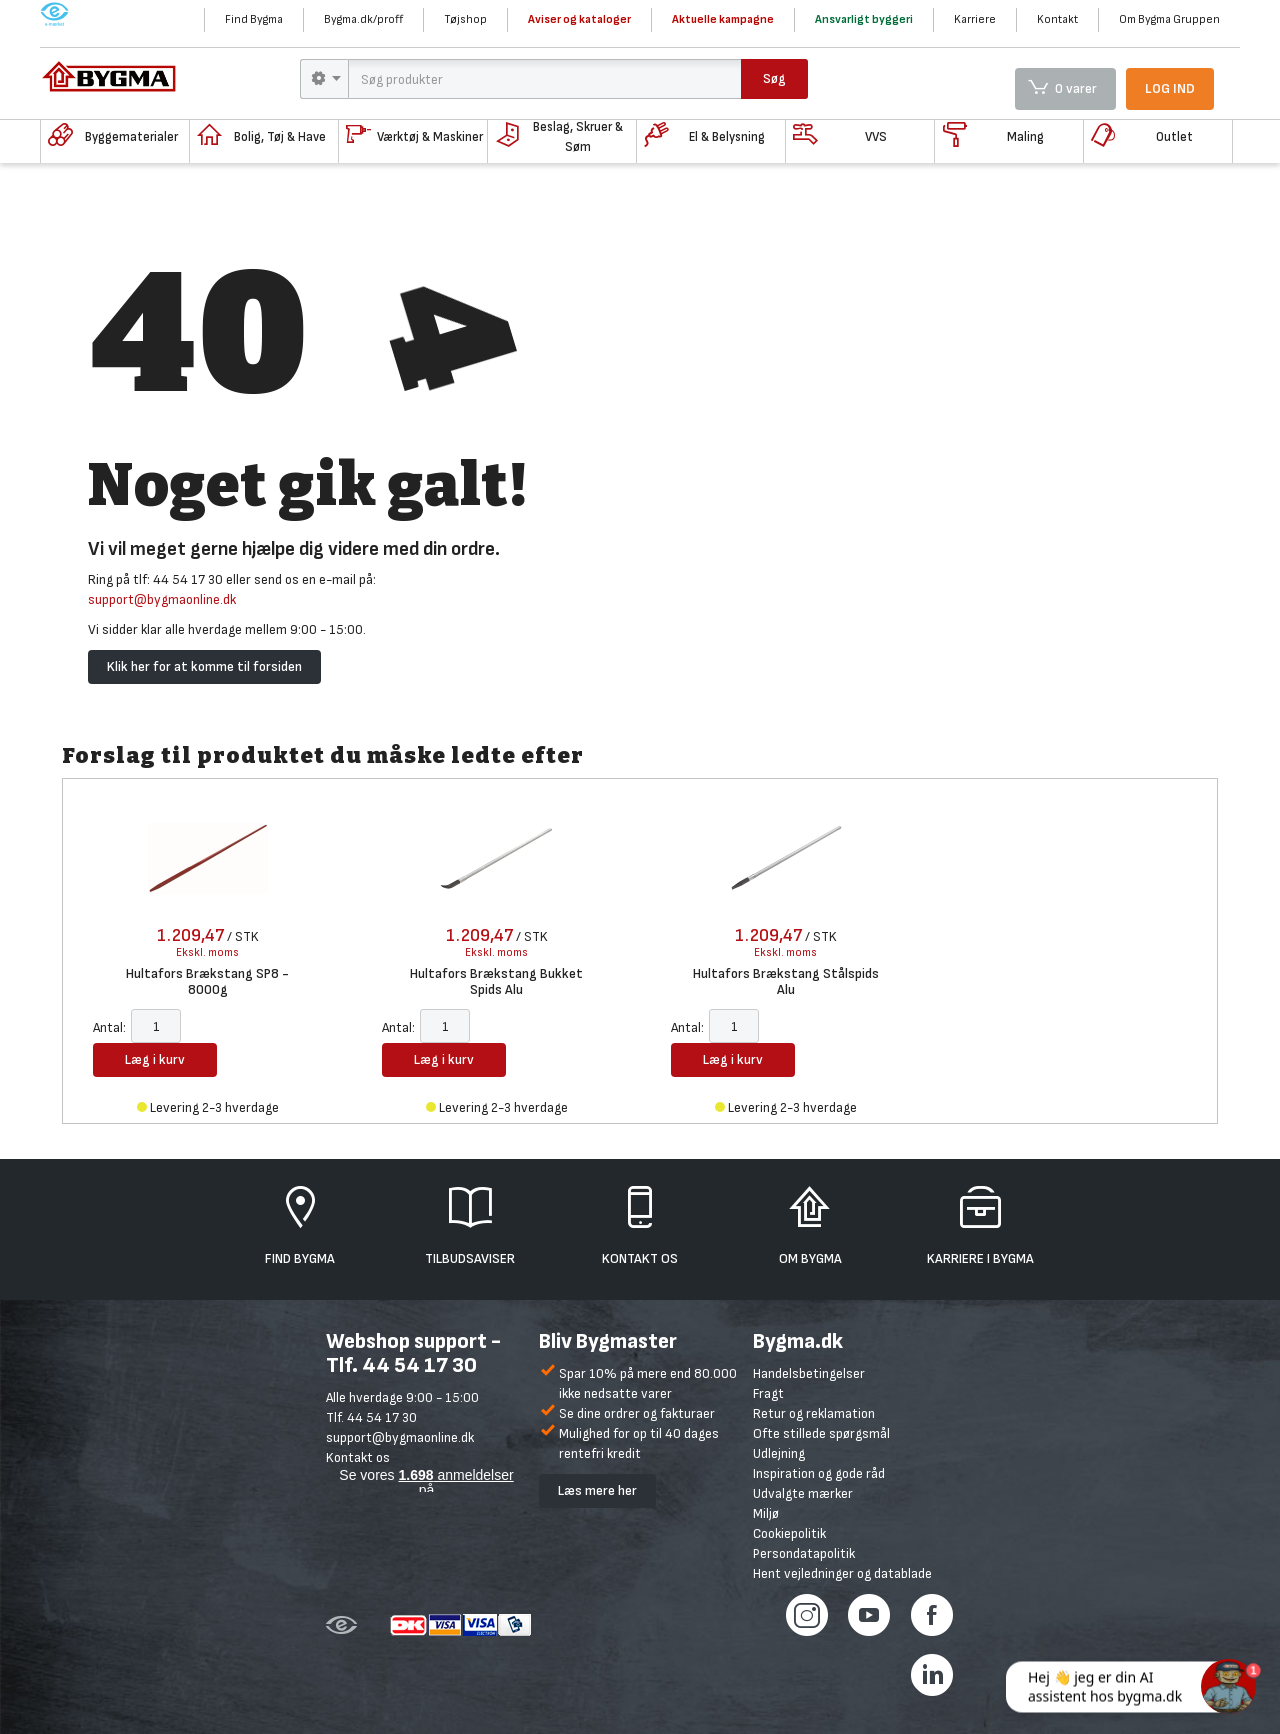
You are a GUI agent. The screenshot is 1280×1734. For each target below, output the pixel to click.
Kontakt (1057, 19)
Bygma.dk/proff (363, 19)
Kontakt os (358, 1457)
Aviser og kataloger (579, 19)
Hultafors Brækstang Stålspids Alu (786, 981)
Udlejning (779, 1453)
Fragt (768, 1393)
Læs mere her (597, 1490)
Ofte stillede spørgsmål (821, 1433)
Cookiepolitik (789, 1533)
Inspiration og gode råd (819, 1473)
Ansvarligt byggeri (864, 19)
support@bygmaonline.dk (162, 599)
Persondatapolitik (804, 1553)
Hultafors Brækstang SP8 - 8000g (207, 981)
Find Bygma (254, 19)
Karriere (975, 19)
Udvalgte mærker (803, 1493)
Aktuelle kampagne (723, 19)
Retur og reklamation (814, 1413)
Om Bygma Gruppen (1169, 19)
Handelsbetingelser (809, 1373)
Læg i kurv (155, 1059)
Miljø (766, 1513)
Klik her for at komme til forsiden (204, 666)
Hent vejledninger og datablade (842, 1573)
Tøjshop (465, 19)
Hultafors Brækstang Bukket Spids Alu (496, 981)
